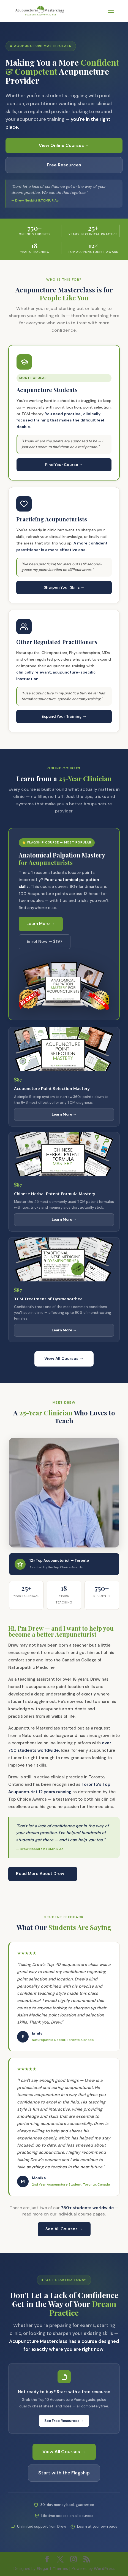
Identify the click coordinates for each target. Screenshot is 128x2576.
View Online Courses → (64, 145)
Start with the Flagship (64, 2473)
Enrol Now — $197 (44, 941)
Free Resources (64, 165)
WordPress (104, 2568)
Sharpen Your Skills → (64, 587)
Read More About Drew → (42, 1873)
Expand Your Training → (64, 716)
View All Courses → (64, 1358)
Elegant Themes (52, 2568)
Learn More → (40, 923)
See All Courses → (64, 2229)
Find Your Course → (64, 464)
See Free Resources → (64, 2420)
